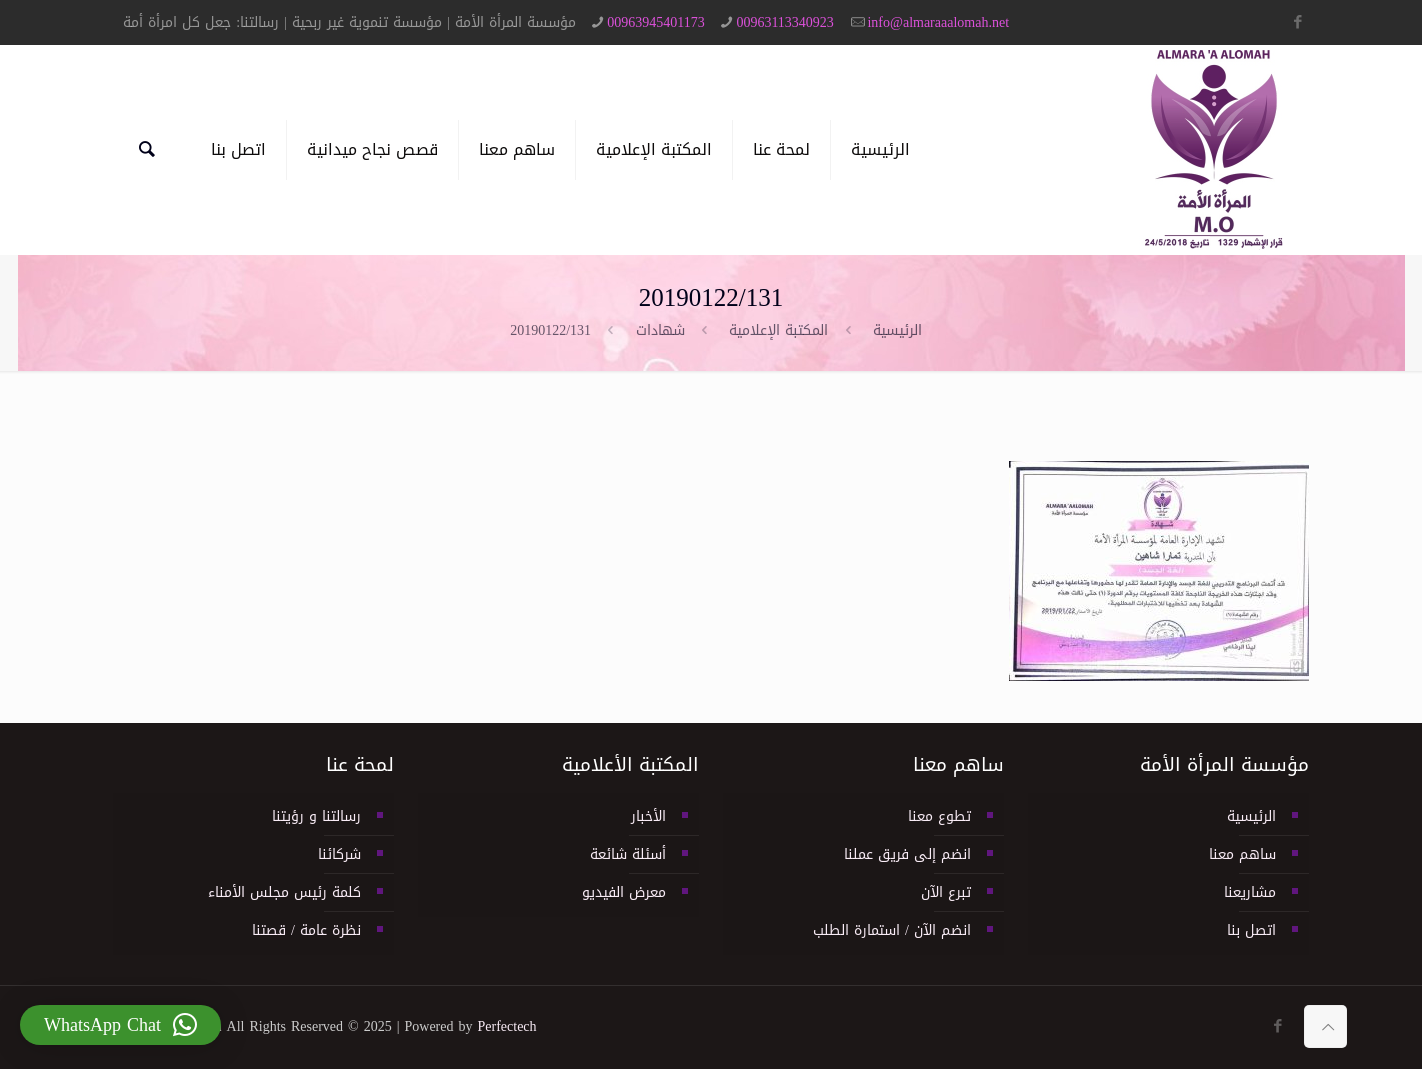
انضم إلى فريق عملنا (907, 854)
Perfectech (507, 1026)
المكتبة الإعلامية (778, 330)
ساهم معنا (1242, 854)
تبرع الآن (946, 892)
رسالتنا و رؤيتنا (316, 816)
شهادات (660, 330)
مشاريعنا (1250, 892)
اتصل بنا (1251, 930)
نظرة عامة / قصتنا (306, 930)
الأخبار (648, 816)
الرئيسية (897, 330)
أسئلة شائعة (628, 854)
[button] (120, 1025)
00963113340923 (784, 22)
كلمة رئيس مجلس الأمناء (284, 892)
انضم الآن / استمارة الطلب (892, 930)
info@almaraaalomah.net (938, 22)
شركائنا (339, 854)
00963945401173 (655, 22)
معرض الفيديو (624, 892)
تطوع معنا (939, 816)
